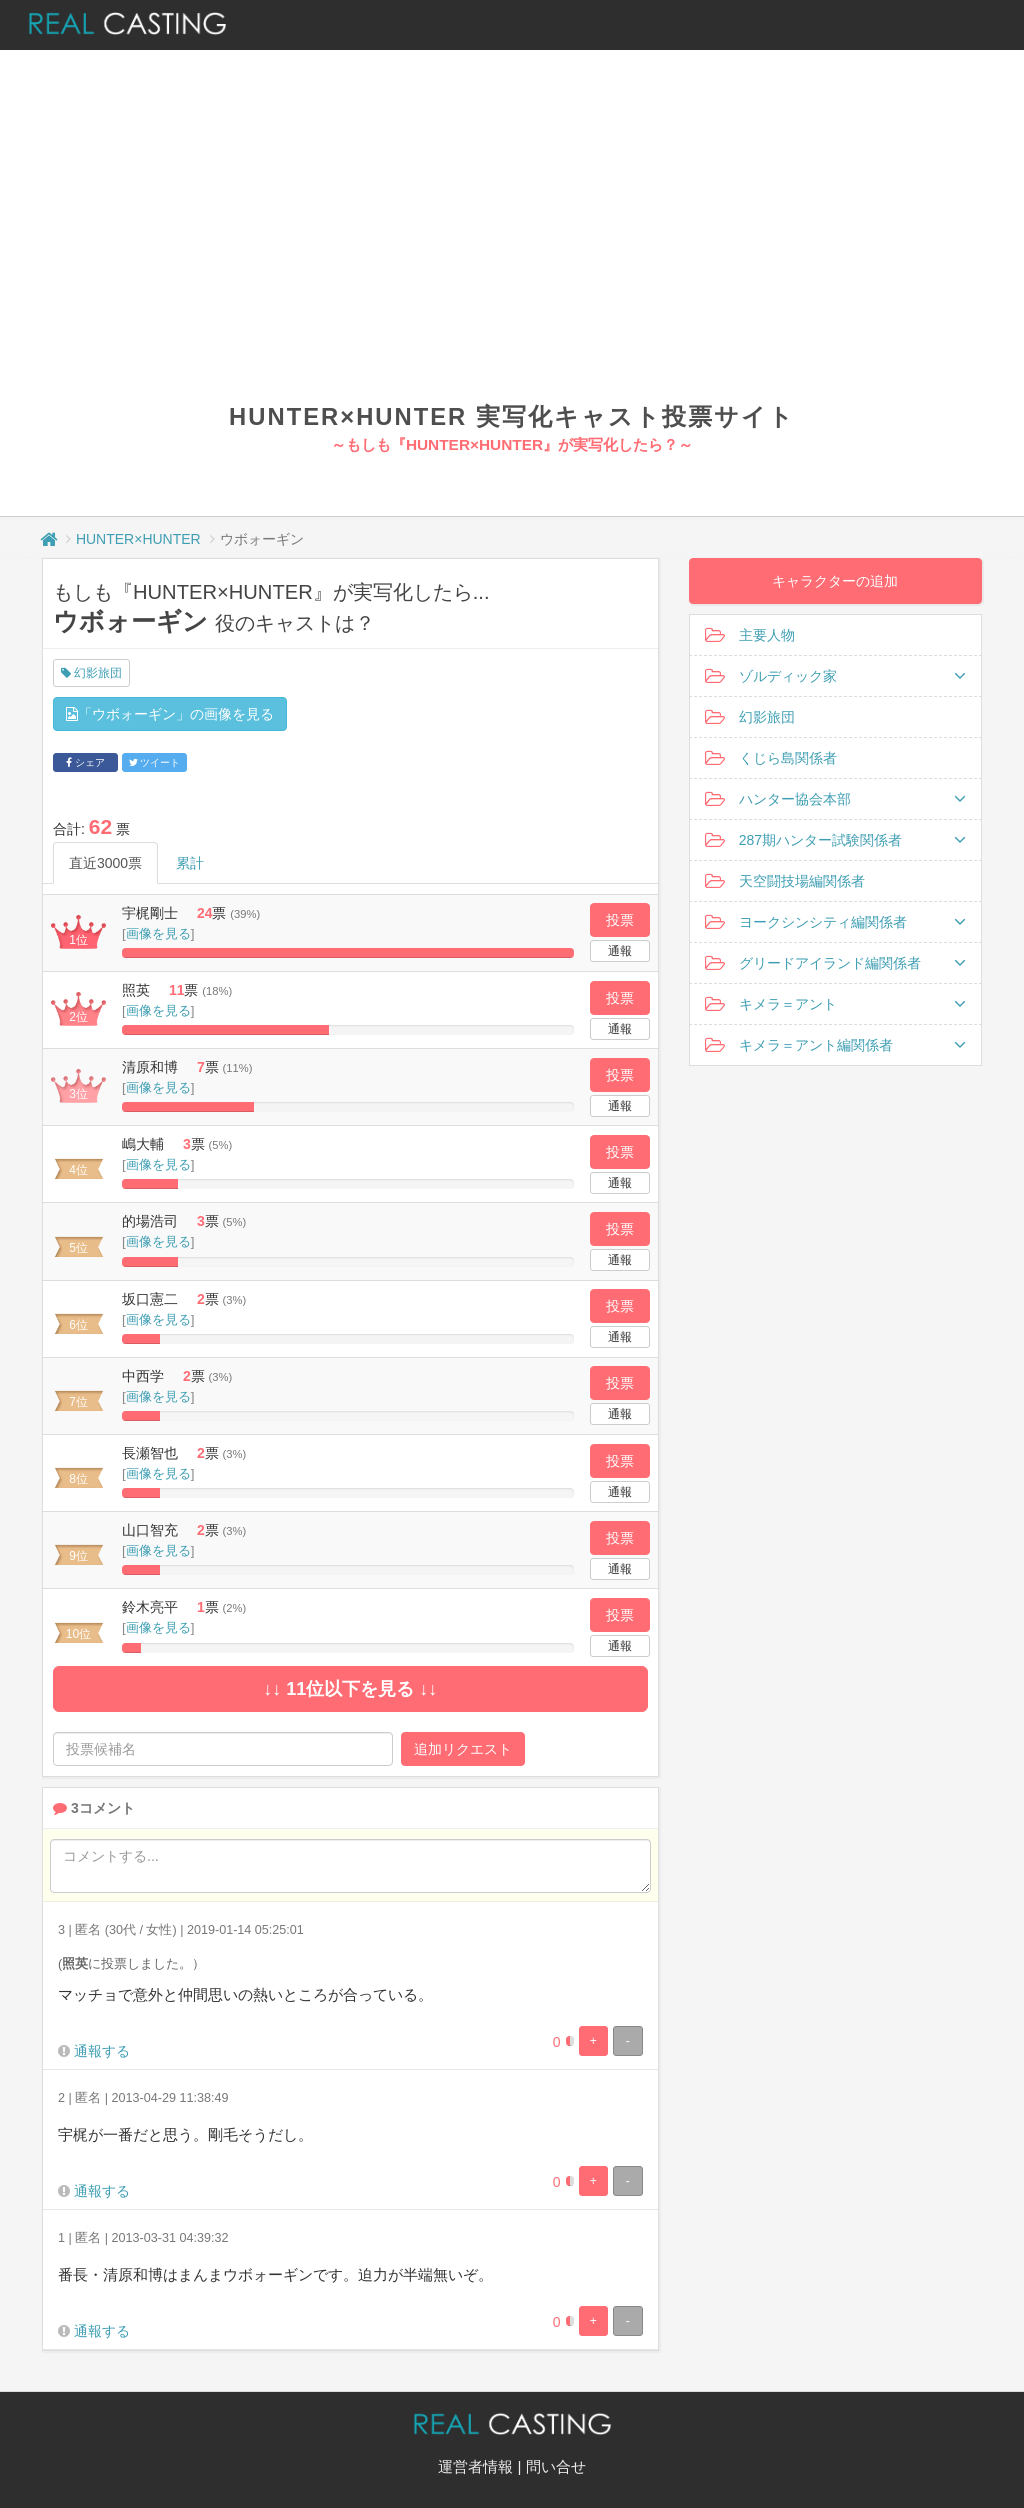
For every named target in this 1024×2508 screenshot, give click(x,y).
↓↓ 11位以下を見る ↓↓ (350, 1689)
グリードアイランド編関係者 (835, 963)
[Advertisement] (512, 250)
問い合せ (556, 2466)
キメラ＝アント (835, 1004)
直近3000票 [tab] (105, 863)
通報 (620, 951)
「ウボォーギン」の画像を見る (170, 714)
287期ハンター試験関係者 (835, 840)
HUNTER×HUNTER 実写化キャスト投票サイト (512, 416)
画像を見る (158, 933)
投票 (620, 920)
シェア (85, 762)
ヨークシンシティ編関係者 (835, 922)
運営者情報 (475, 2466)
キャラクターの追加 (835, 581)
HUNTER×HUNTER (138, 539)
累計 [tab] (190, 863)
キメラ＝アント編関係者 (835, 1045)
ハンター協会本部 (835, 799)
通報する (102, 2051)
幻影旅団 (91, 673)
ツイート (155, 762)
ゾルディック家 (835, 676)
